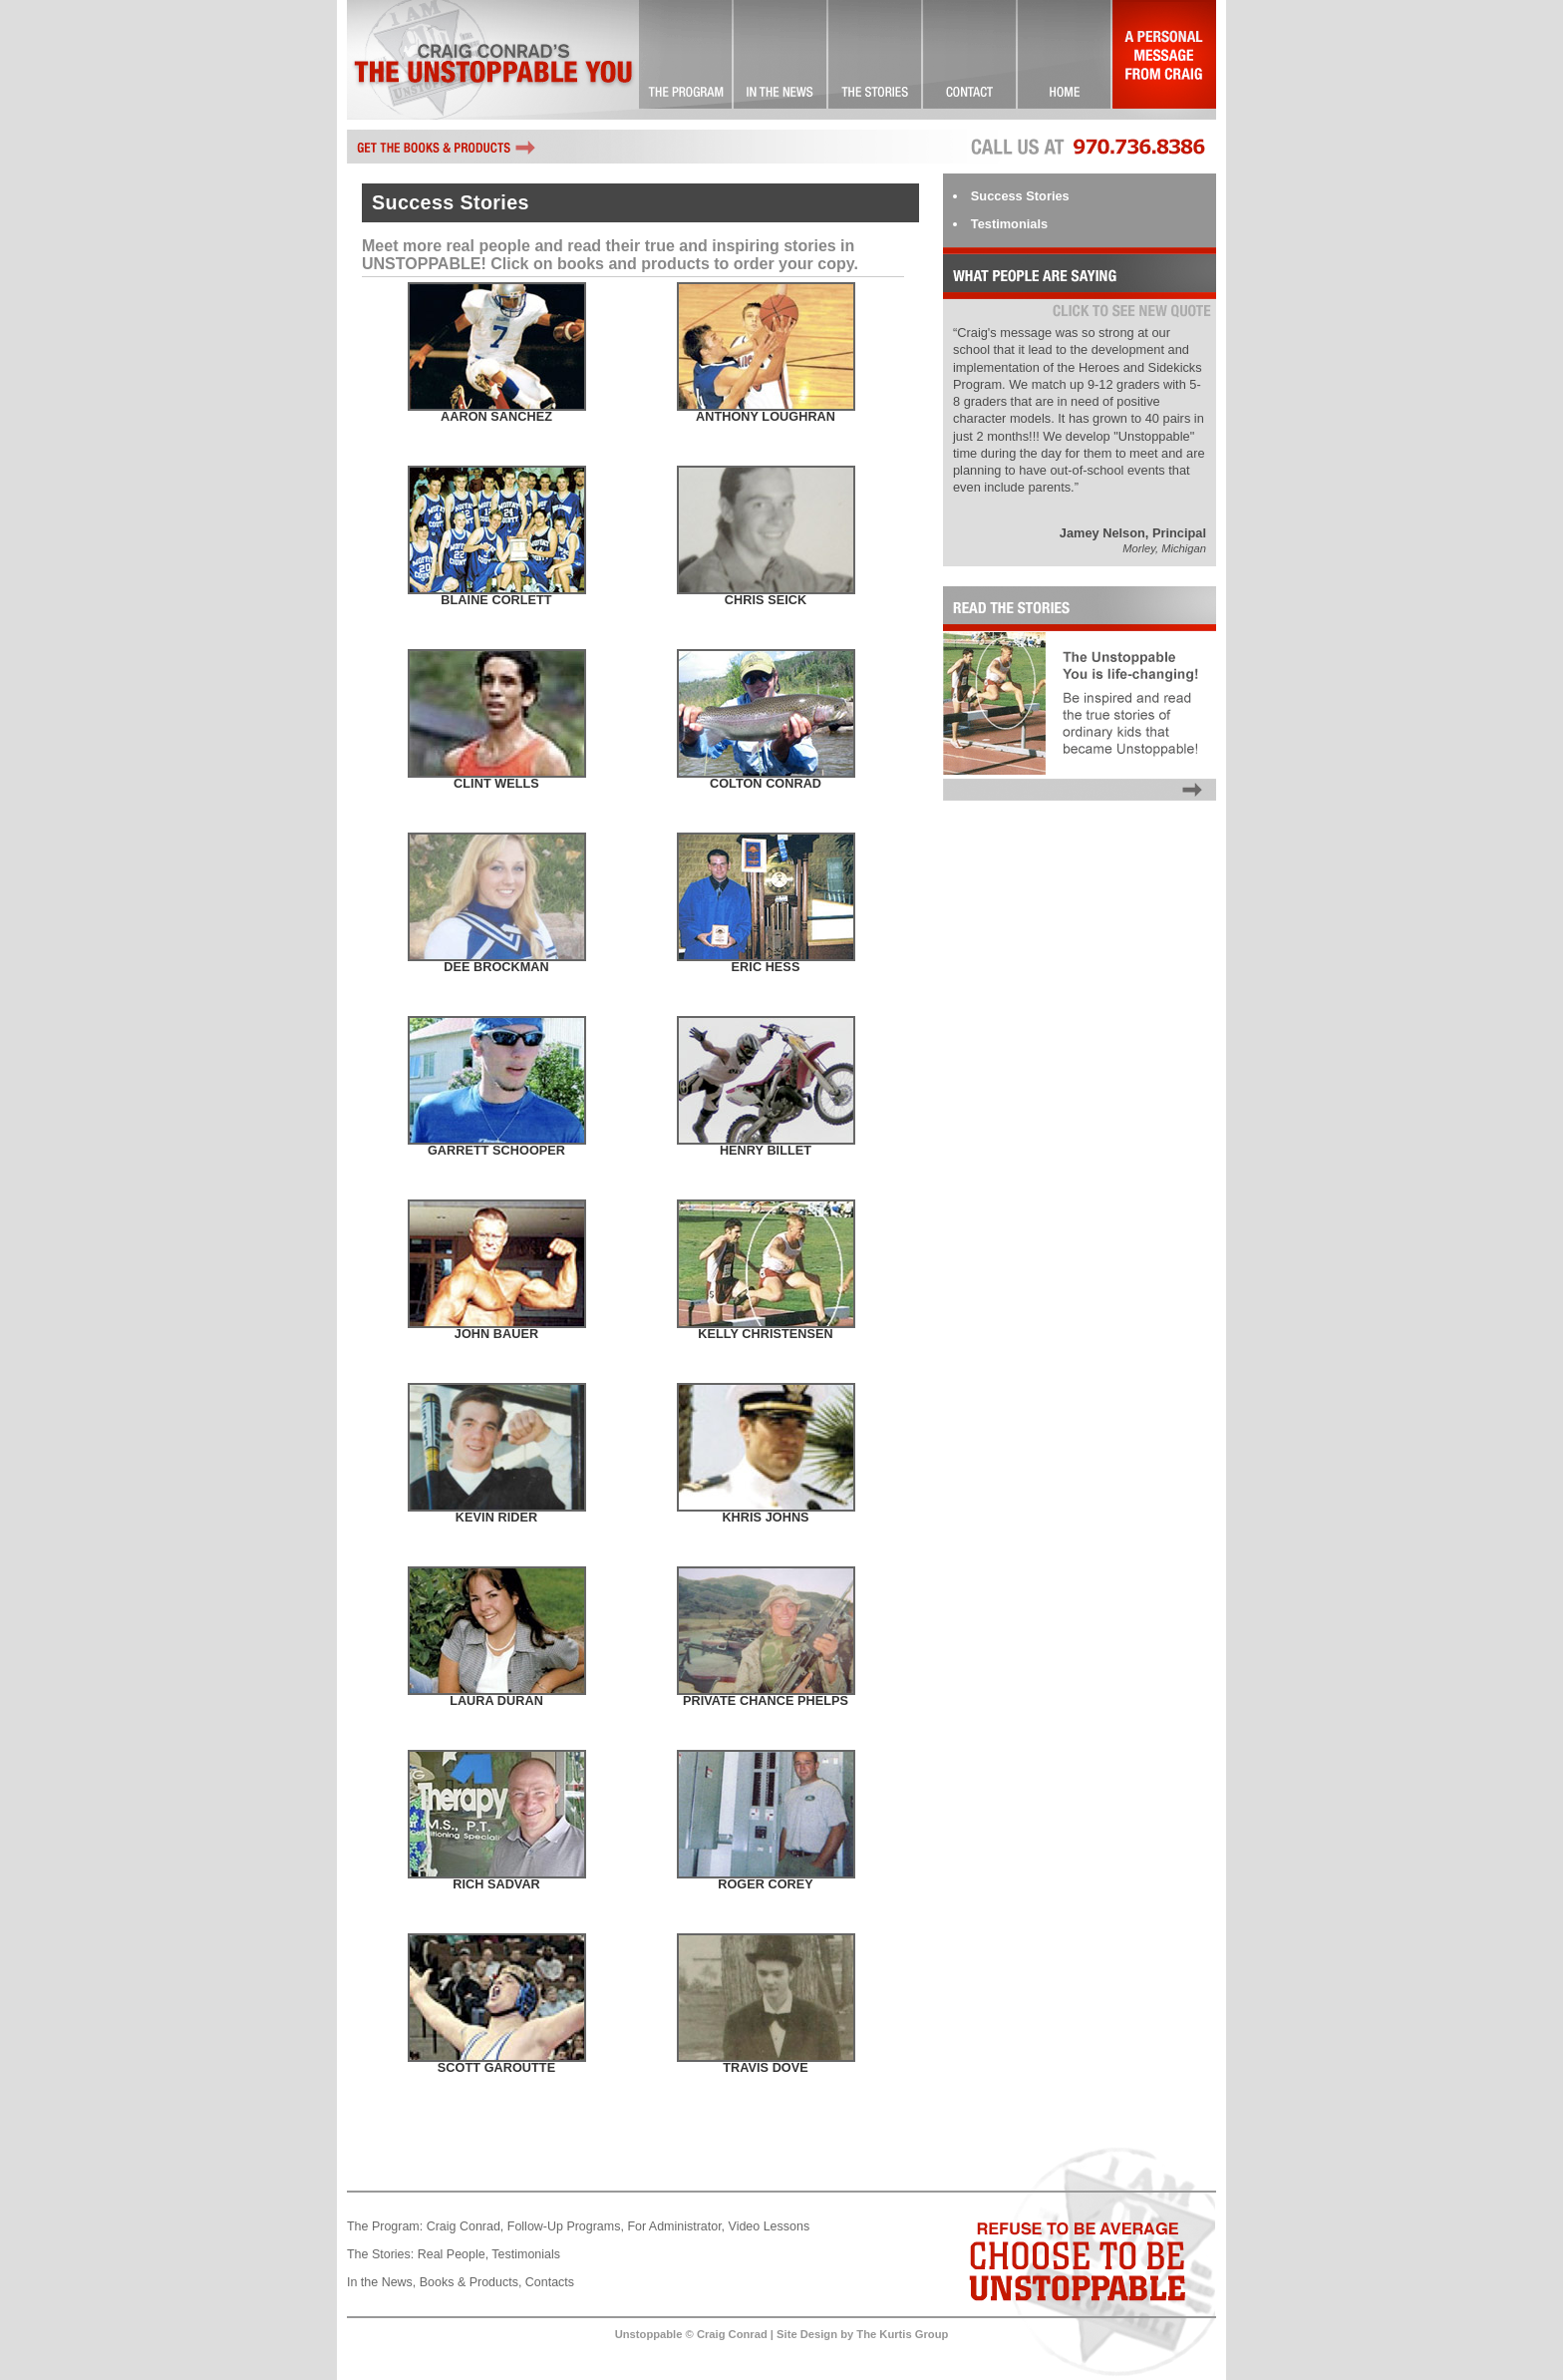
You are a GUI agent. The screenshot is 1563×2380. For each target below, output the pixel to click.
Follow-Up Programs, (565, 2226)
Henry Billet (765, 1151)
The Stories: (380, 2254)
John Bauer (496, 1334)
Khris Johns (765, 1518)
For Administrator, (676, 2226)
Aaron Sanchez (496, 417)
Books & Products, (471, 2282)
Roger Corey (765, 1884)
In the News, (381, 2282)
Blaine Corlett (496, 600)
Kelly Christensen (765, 1334)
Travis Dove (765, 2068)
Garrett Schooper (496, 1151)
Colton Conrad (765, 784)
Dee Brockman (496, 967)
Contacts (549, 2282)
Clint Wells (496, 784)
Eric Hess (766, 967)
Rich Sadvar (496, 1884)
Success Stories (875, 60)
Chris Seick (765, 600)
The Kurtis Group (902, 2334)
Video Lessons (769, 2226)
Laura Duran (496, 1701)
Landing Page (1065, 60)
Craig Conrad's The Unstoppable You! (493, 60)
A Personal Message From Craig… (1164, 60)
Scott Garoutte (496, 2068)
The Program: (385, 2226)
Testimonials (1009, 223)
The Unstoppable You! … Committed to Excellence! (686, 60)
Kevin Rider (496, 1518)
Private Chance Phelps (765, 1701)
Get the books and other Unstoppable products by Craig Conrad (446, 147)
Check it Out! (781, 60)
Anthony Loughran (765, 417)
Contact (970, 60)
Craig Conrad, (465, 2226)
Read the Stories (1079, 801)
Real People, (453, 2254)
